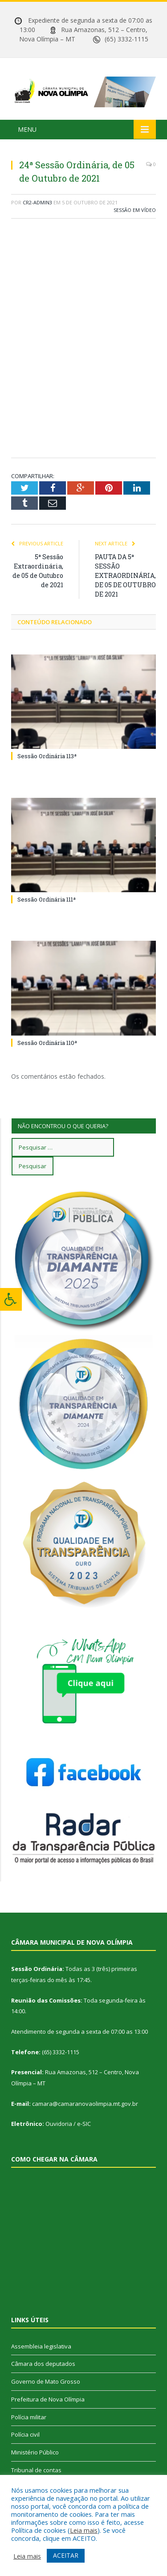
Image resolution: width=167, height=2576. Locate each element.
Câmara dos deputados (43, 2364)
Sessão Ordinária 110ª (47, 1043)
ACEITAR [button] (65, 2555)
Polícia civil (25, 2434)
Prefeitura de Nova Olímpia (48, 2399)
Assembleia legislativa (41, 2346)
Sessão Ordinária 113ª (47, 756)
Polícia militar (28, 2417)
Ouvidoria (58, 2124)
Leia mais (84, 2530)
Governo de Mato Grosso (45, 2381)
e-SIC (84, 2124)
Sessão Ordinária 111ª (46, 899)
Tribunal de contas (36, 2470)
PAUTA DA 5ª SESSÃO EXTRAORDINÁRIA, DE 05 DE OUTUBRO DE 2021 (125, 575)
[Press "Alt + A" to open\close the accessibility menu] (11, 1299)
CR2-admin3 (37, 202)
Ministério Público (35, 2452)
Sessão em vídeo (135, 210)
